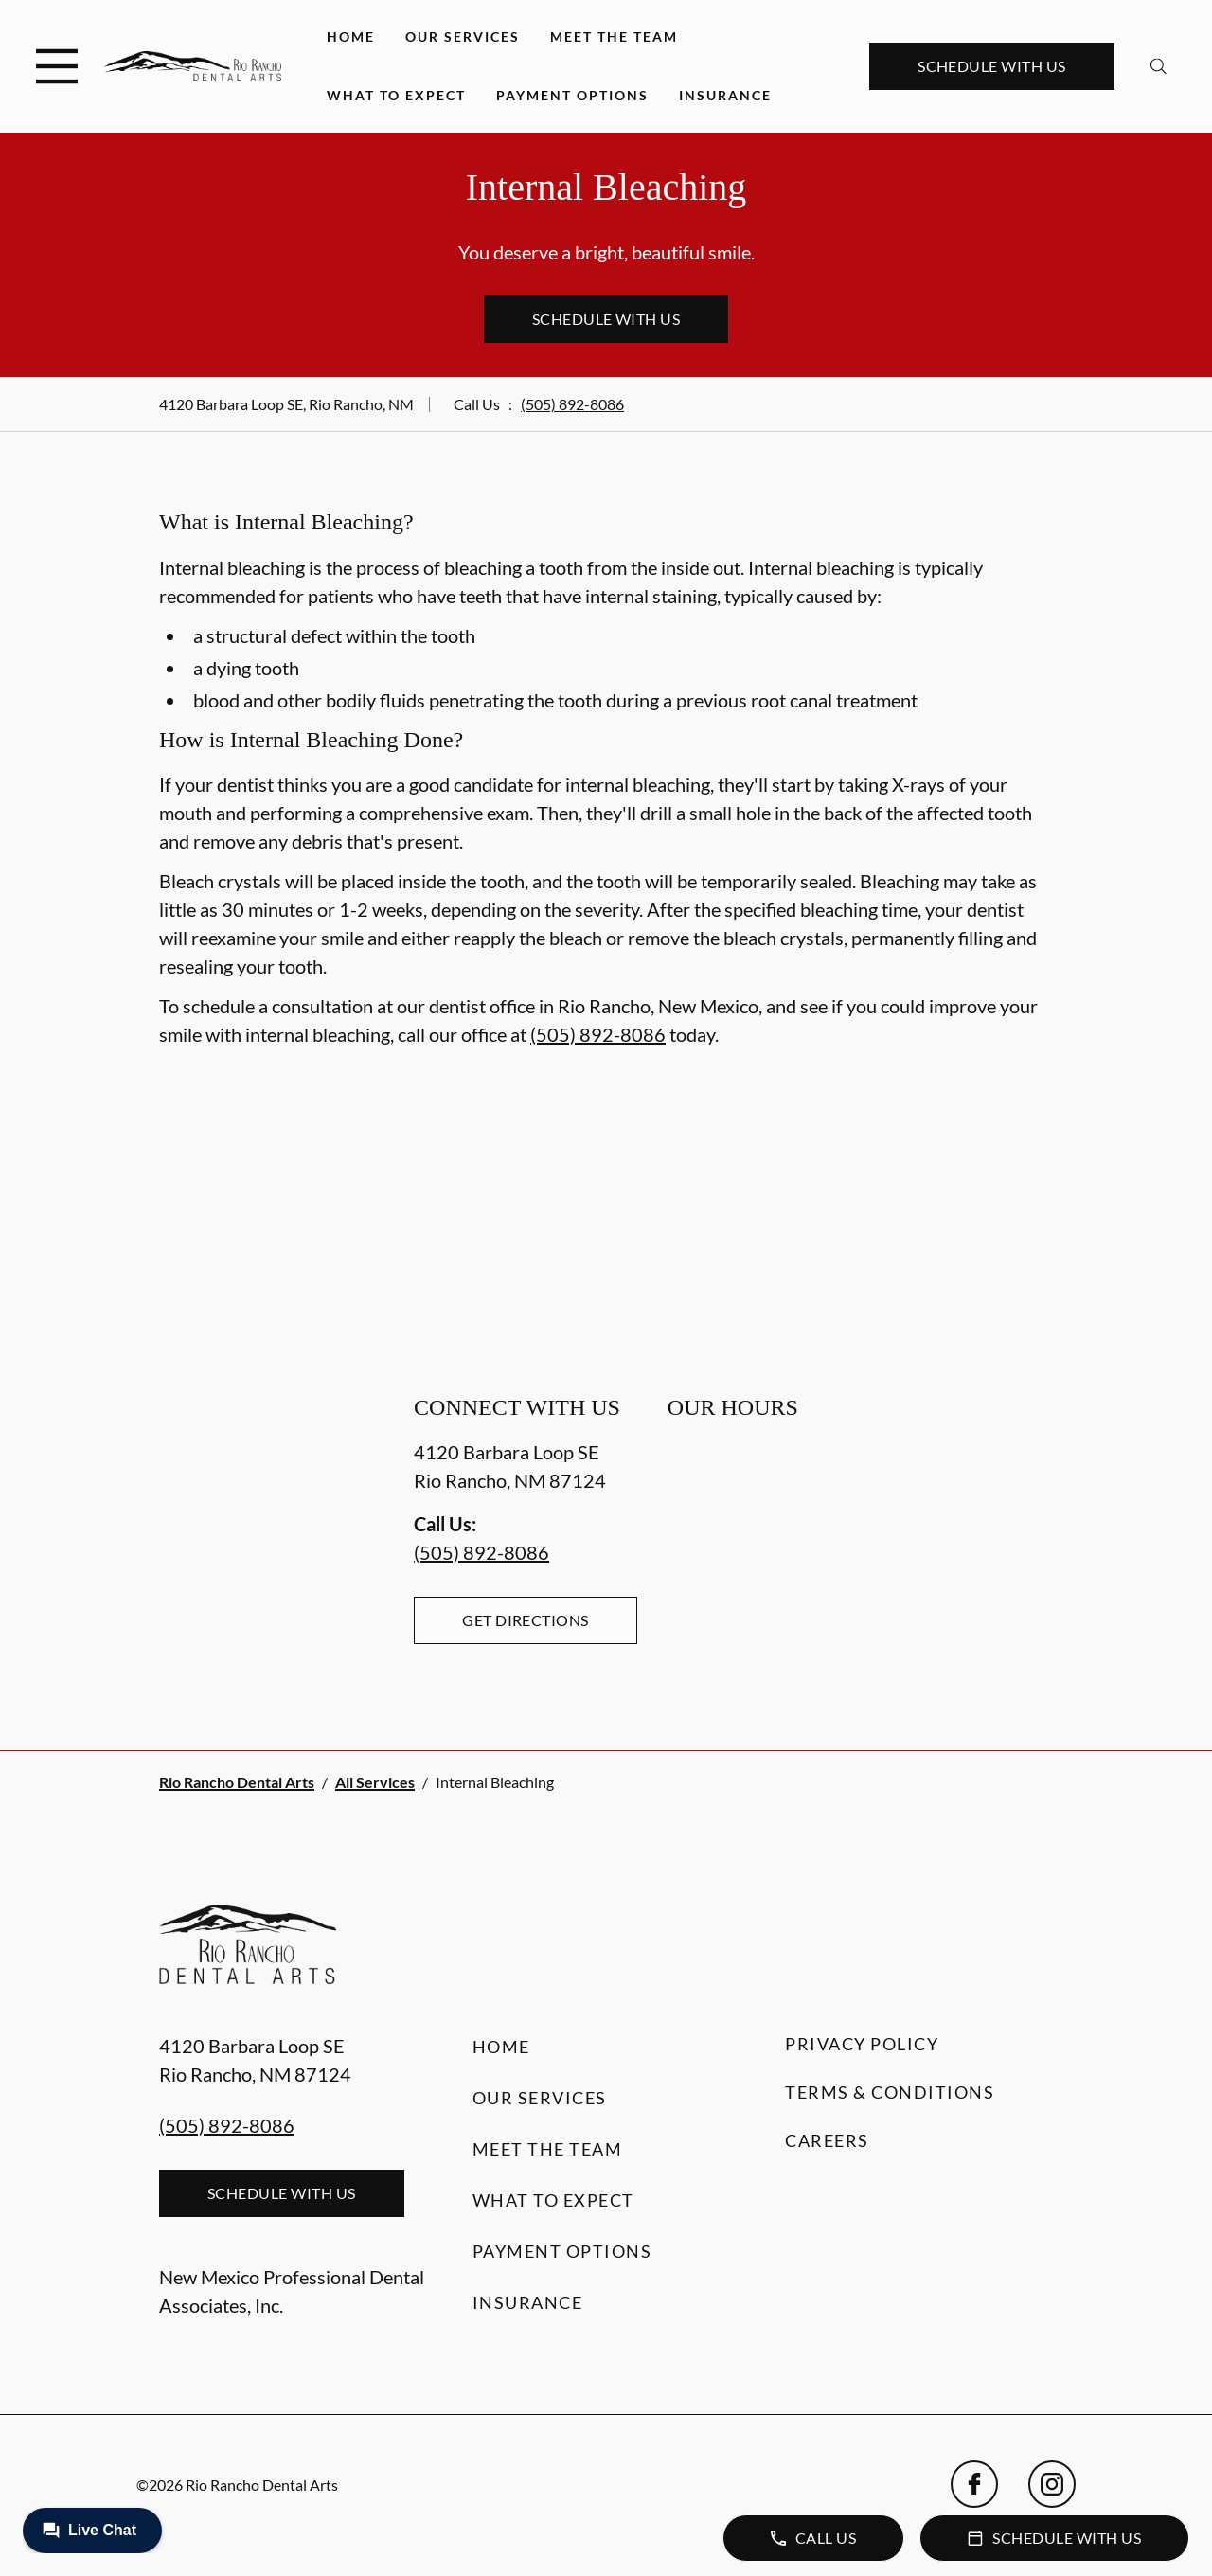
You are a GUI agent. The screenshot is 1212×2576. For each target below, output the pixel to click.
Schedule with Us (992, 66)
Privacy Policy (861, 2043)
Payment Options (572, 95)
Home (351, 36)
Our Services (462, 36)
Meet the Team (614, 36)
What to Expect (396, 95)
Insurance (725, 95)
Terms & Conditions (889, 2092)
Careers (827, 2140)
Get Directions (525, 1620)
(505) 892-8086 (572, 404)
